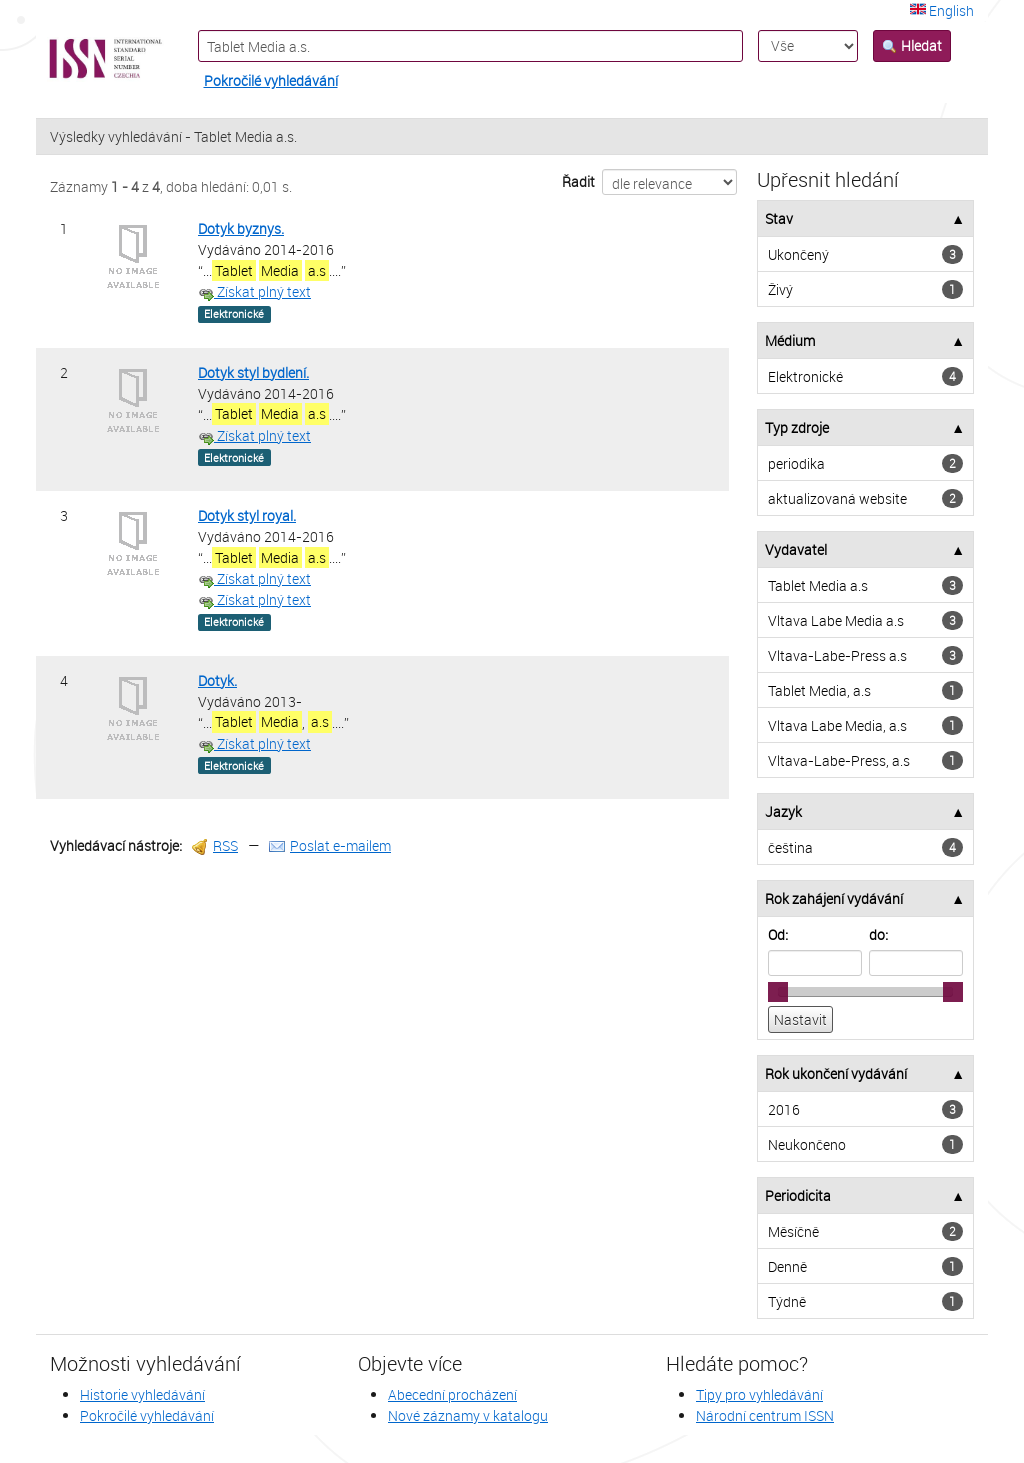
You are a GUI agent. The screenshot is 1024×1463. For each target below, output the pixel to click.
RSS (215, 845)
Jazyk (783, 811)
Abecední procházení (452, 1394)
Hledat (912, 45)
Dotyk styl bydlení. (253, 372)
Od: (778, 934)
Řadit (578, 181)
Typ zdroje (797, 427)
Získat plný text (254, 291)
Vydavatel (796, 549)
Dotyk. (217, 680)
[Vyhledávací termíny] (471, 46)
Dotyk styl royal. (247, 515)
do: (878, 934)
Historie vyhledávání (142, 1394)
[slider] (778, 992)
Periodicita (798, 1195)
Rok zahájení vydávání (834, 898)
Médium (790, 340)
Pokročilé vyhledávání (271, 80)
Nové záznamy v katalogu (468, 1415)
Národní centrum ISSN (765, 1415)
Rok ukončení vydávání (836, 1073)
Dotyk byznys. (241, 228)
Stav (779, 218)
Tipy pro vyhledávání (759, 1394)
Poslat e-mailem (330, 845)
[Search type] (808, 46)
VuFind (84, 59)
